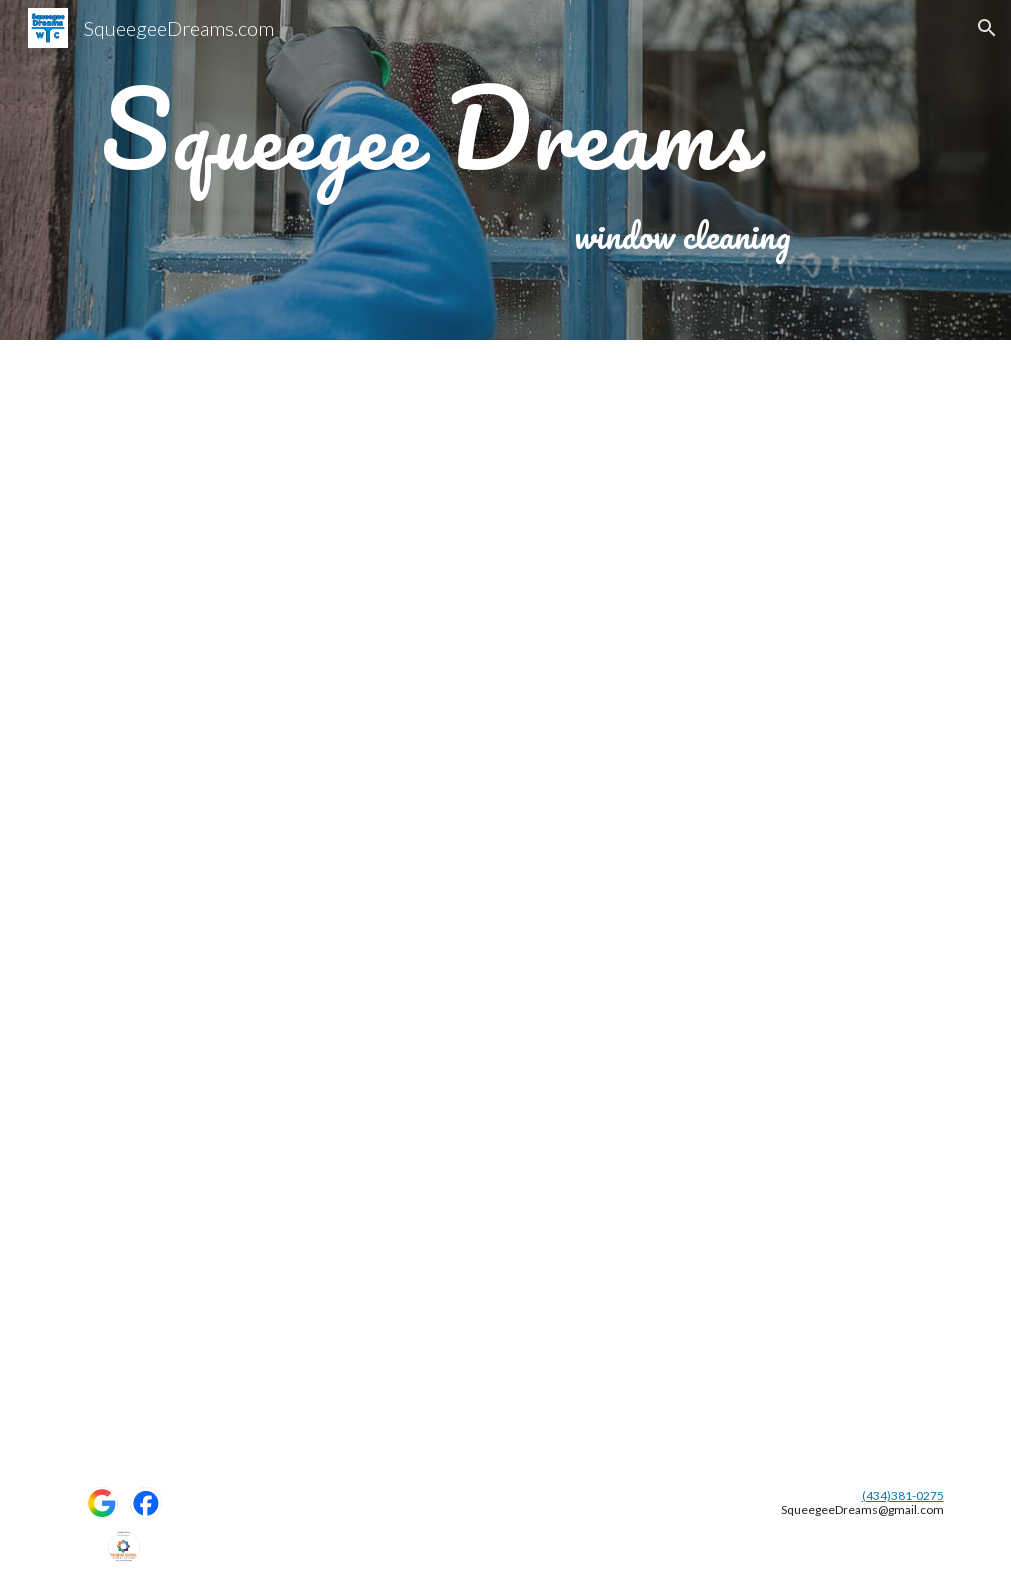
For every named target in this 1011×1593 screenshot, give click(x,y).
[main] (429, 129)
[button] (987, 28)
